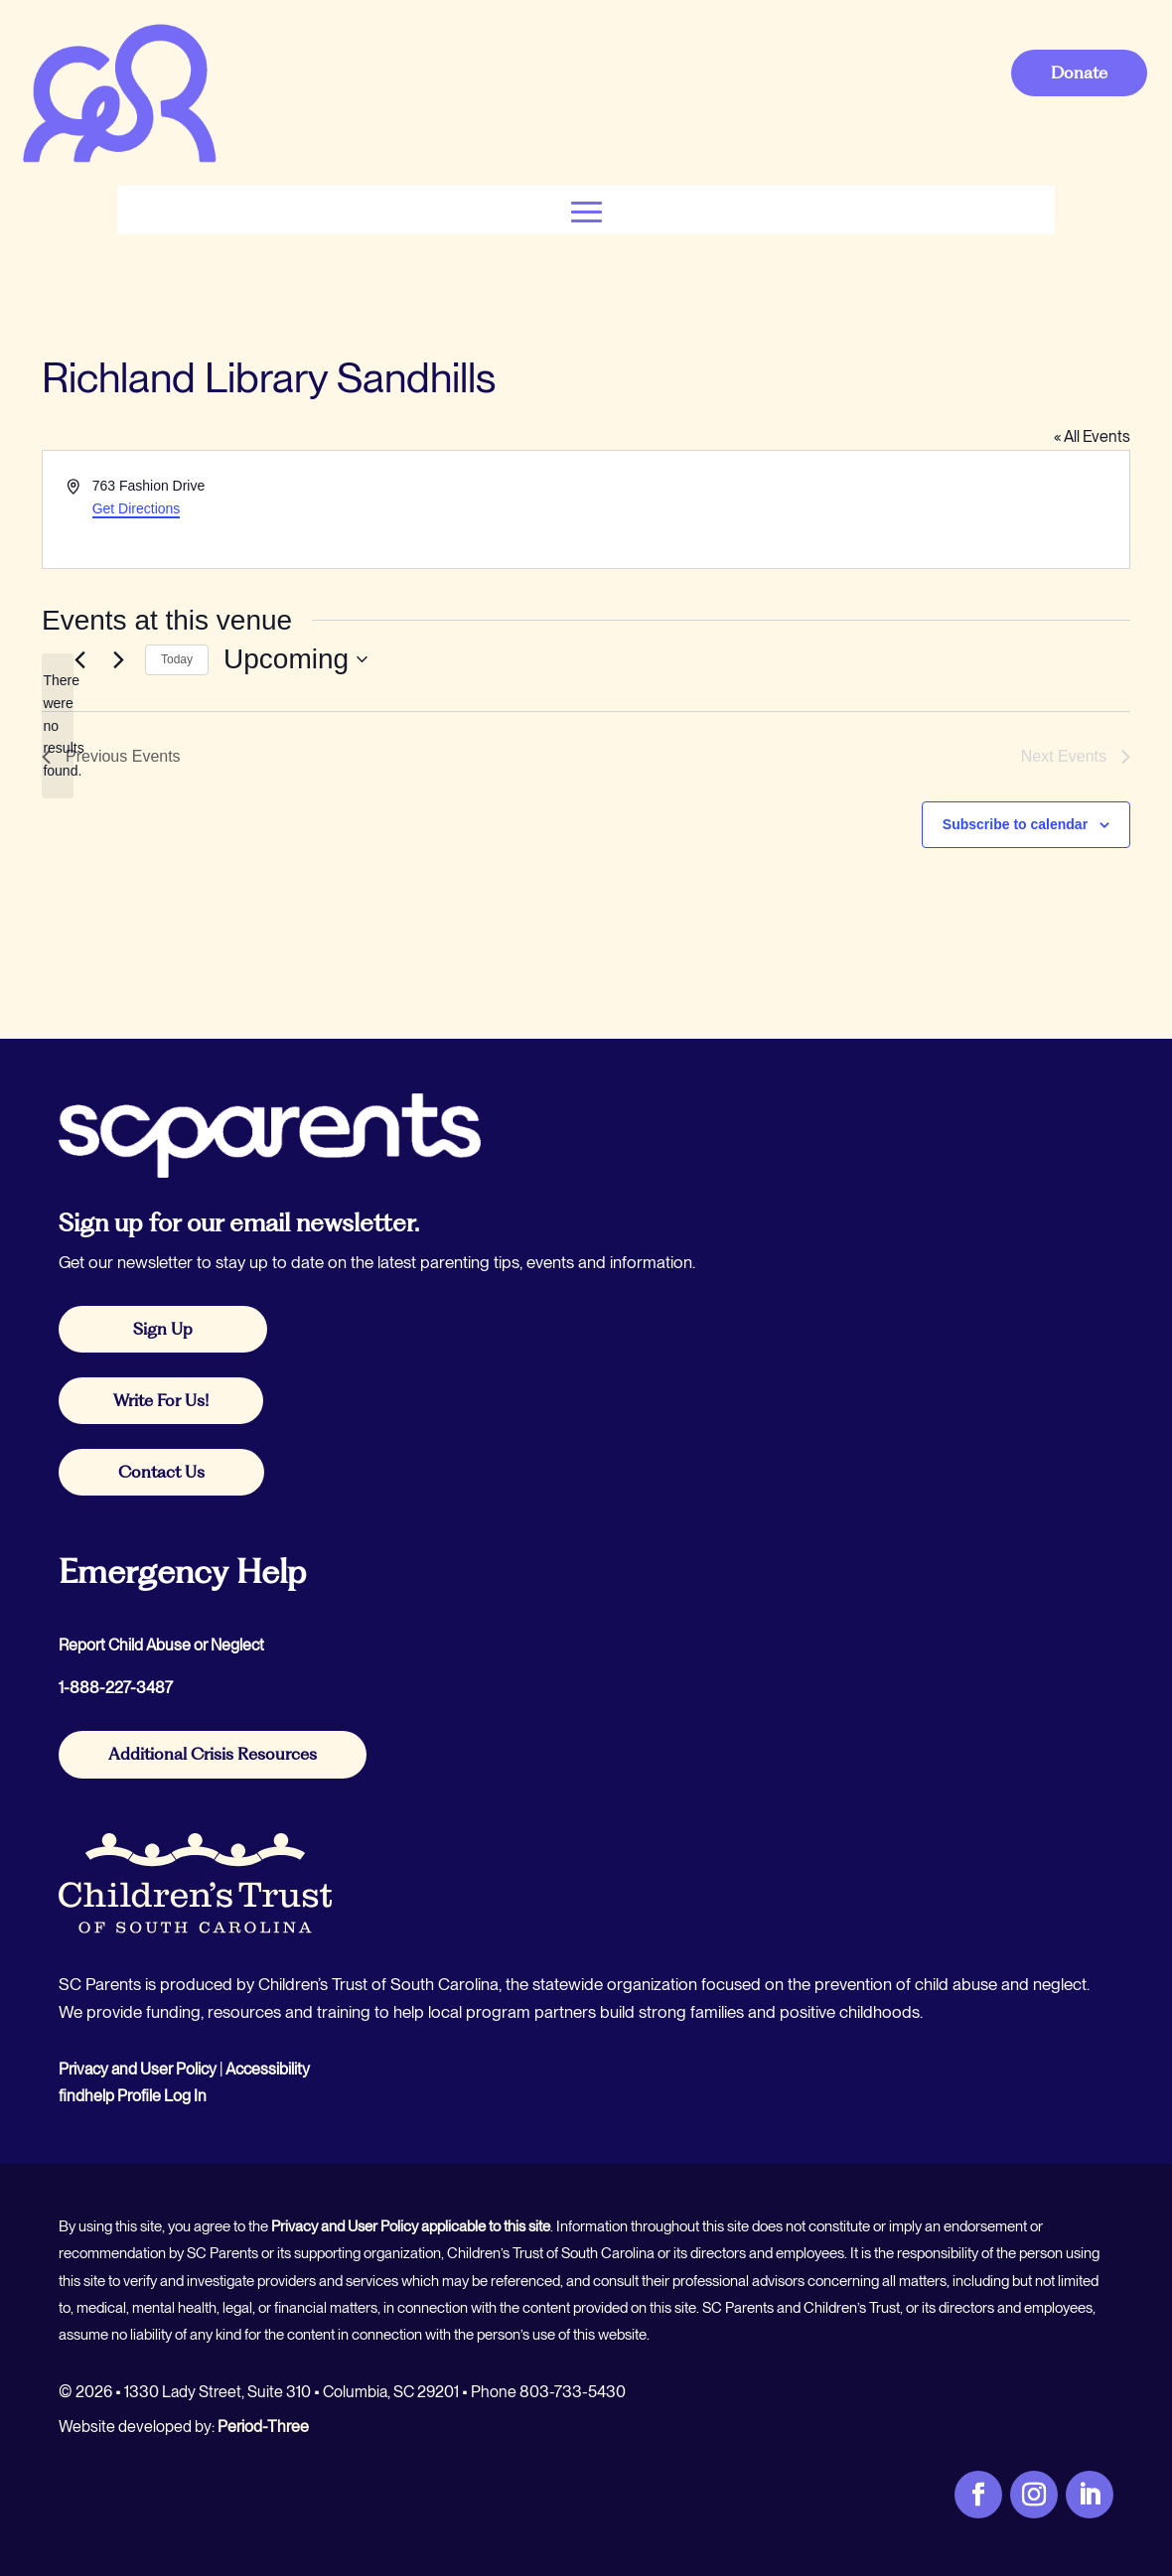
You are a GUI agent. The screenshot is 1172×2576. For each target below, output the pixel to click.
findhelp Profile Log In (133, 2095)
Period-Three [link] (263, 2426)
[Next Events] (118, 659)
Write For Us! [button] (161, 1400)
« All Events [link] (1092, 436)
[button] (586, 210)
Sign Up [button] (163, 1329)
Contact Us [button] (161, 1472)
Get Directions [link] (136, 508)
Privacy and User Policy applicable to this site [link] (410, 2226)
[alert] (57, 725)
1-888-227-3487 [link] (116, 1687)
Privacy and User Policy (138, 2069)
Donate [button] (1079, 72)
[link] (119, 160)
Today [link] (177, 659)
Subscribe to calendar (1015, 824)
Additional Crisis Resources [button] (212, 1754)
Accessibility (267, 2069)
